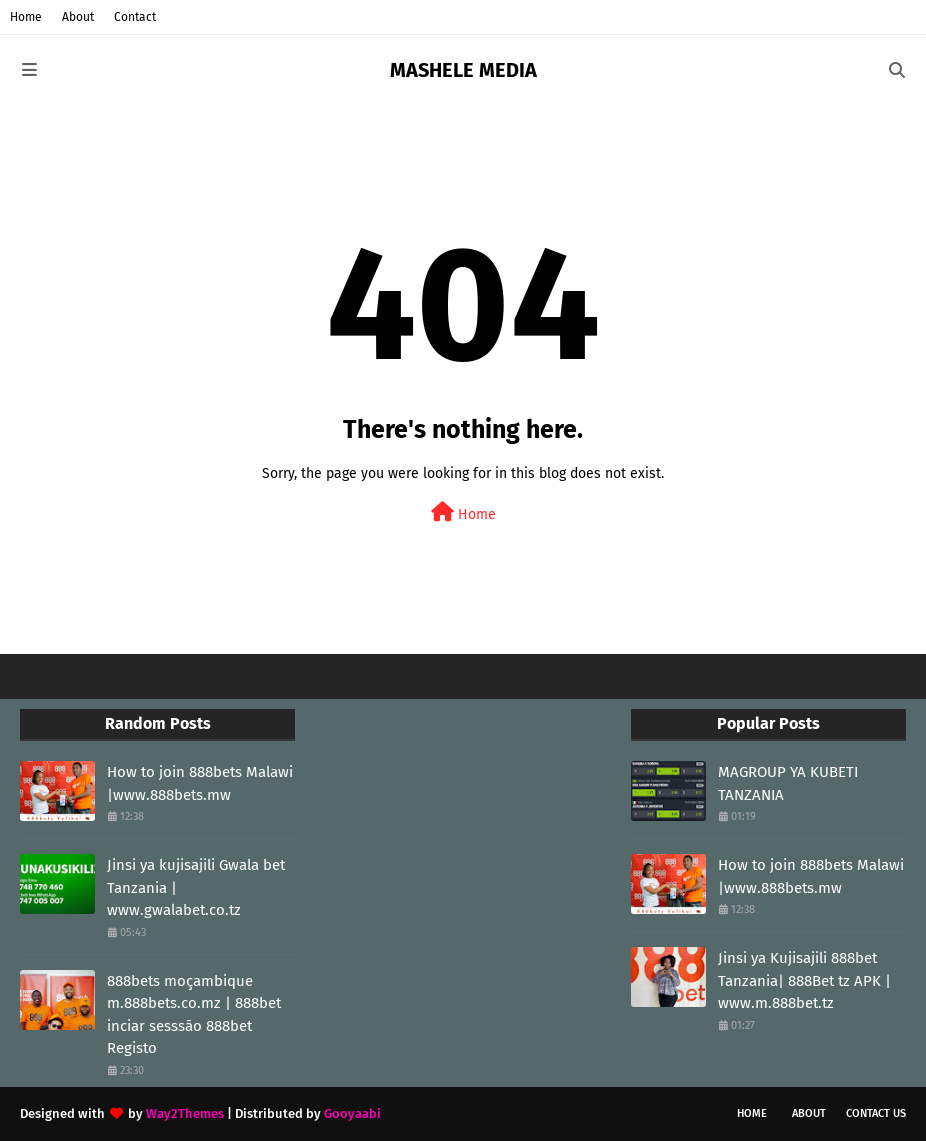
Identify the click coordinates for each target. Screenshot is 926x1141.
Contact (135, 17)
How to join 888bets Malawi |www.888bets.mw (200, 783)
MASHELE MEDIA (463, 70)
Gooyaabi (352, 1113)
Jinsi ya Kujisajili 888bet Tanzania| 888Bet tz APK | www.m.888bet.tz (804, 980)
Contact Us (876, 1113)
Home (26, 17)
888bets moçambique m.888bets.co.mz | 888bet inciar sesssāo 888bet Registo (194, 1015)
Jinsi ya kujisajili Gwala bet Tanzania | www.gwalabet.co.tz (196, 887)
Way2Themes (185, 1113)
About (78, 17)
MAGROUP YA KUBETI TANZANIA (788, 783)
